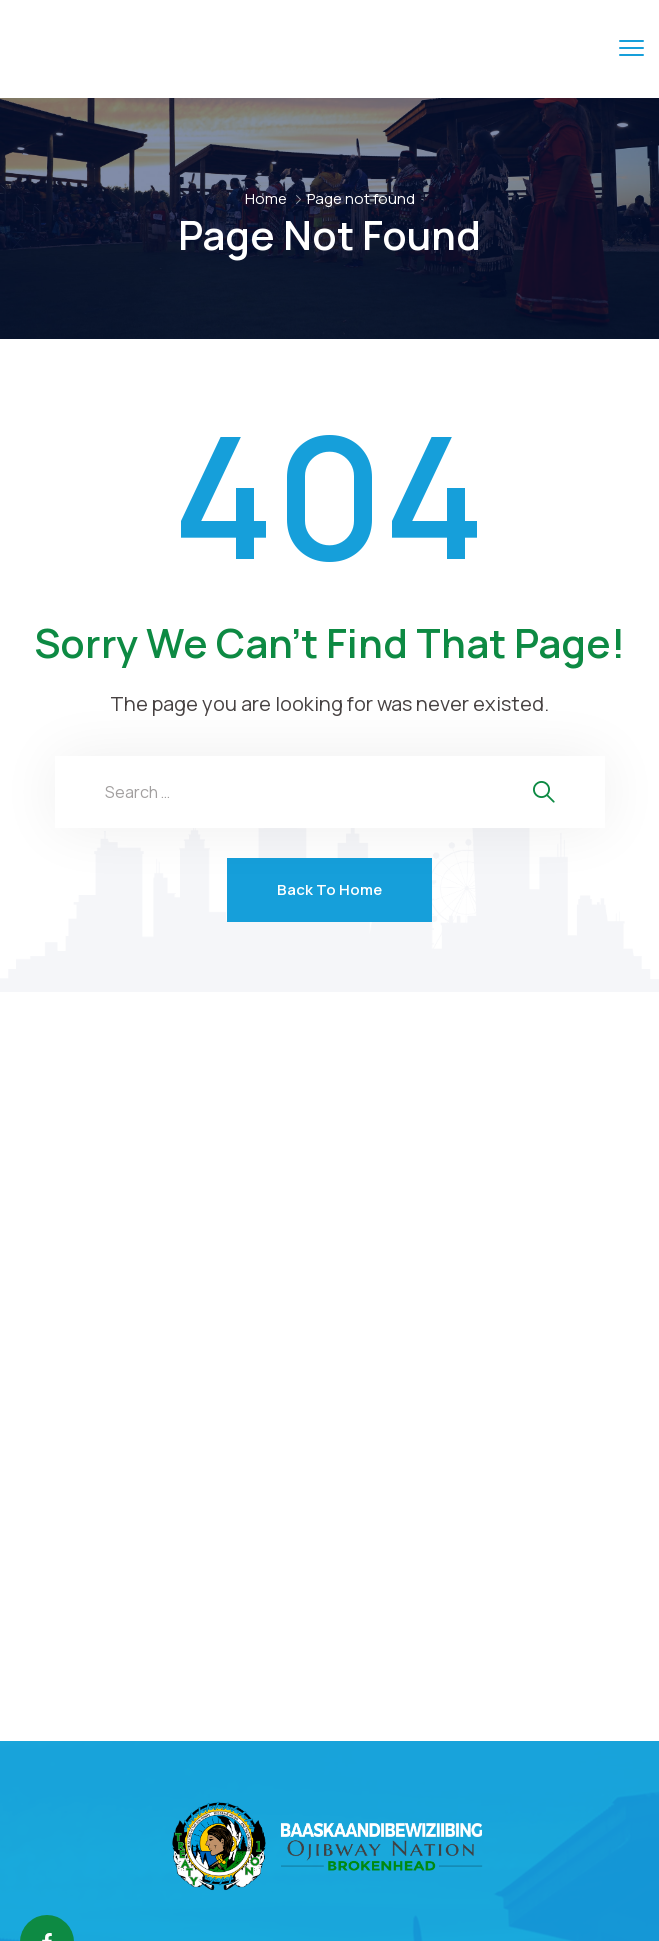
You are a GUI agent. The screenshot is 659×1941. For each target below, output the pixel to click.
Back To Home (329, 889)
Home (266, 198)
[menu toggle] (631, 47)
